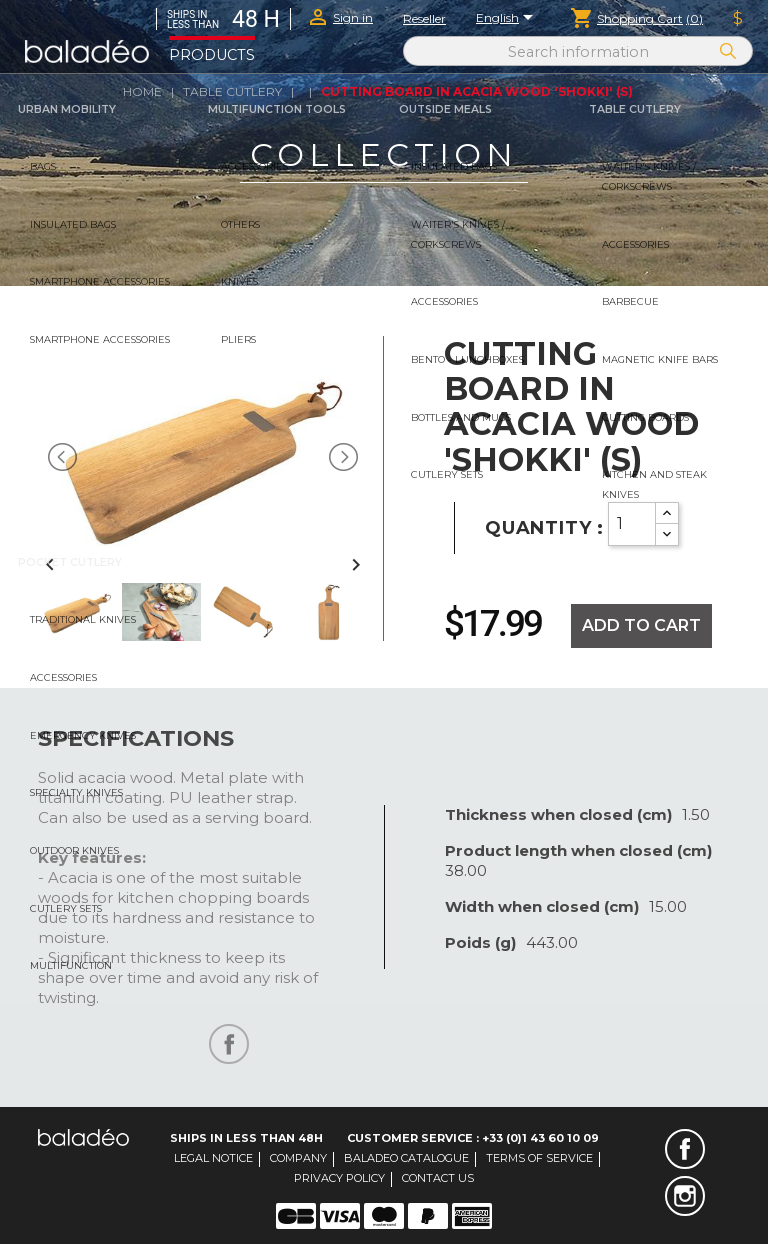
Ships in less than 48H (246, 1138)
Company (298, 1158)
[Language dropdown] (508, 19)
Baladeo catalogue (406, 1158)
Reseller (424, 18)
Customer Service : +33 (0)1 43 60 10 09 (473, 1138)
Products (212, 55)
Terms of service (539, 1158)
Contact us (438, 1178)
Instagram (685, 1196)
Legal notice (213, 1158)
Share (229, 1044)
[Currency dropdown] (738, 19)
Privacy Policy (339, 1178)
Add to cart (641, 625)
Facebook (685, 1149)
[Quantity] (632, 524)
